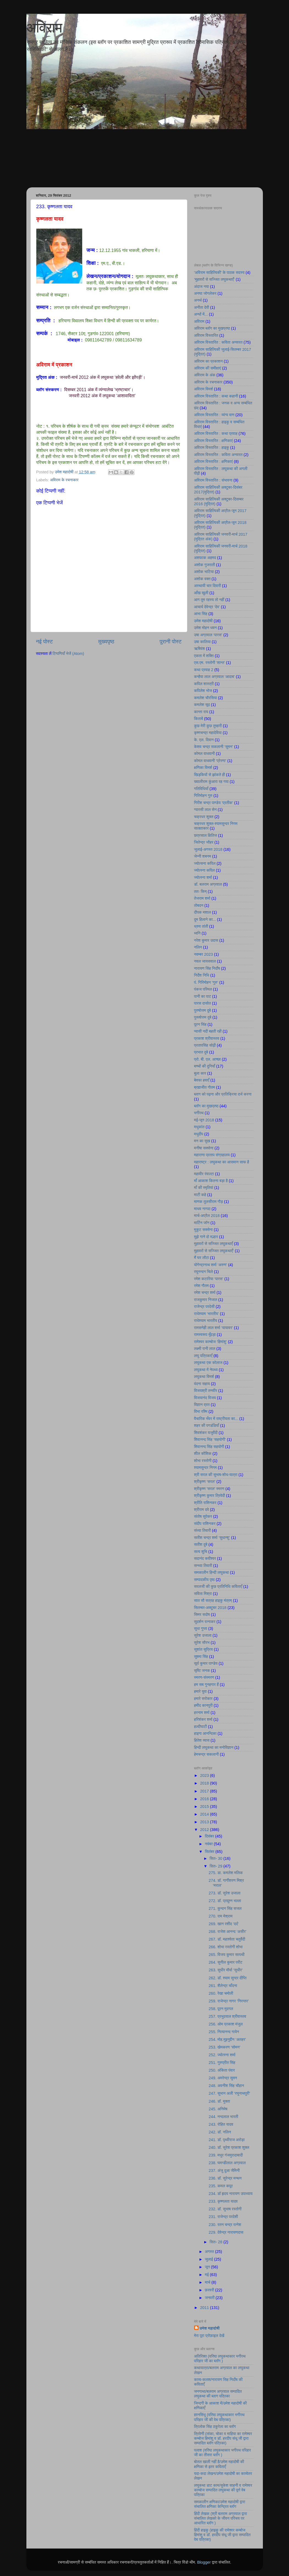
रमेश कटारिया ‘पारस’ (208, 1279)
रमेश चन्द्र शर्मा (205, 1292)
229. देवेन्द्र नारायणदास (226, 2232)
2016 (205, 1799)
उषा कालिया (202, 642)
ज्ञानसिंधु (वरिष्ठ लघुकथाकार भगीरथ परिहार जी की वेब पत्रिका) (219, 2417)
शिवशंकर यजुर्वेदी (206, 1432)
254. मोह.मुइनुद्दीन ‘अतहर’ (227, 2039)
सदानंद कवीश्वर (205, 1558)
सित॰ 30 (216, 1858)
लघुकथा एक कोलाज (208, 1362)
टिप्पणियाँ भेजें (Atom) (68, 653)
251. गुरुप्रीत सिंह (222, 2062)
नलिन (198, 947)
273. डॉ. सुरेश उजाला (225, 1893)
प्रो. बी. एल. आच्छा (207, 1059)
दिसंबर (210, 1836)
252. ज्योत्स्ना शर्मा (222, 2055)
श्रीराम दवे (201, 1509)
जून (208, 2267)
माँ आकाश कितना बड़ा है (211, 1181)
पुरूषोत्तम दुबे (202, 1017)
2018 (205, 1783)
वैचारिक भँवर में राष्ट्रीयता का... (216, 1418)
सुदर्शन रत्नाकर (205, 1621)
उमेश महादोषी (203, 621)
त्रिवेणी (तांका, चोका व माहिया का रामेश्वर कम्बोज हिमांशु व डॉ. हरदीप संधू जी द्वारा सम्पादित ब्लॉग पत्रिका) (223, 2439)
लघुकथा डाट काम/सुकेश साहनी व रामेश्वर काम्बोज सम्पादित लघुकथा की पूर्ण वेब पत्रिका (223, 2490)
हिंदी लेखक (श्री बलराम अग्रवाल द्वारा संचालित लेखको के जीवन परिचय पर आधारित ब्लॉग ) (220, 2518)
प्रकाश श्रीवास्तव (206, 1038)
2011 (205, 2307)
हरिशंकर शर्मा (203, 1719)
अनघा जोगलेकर (205, 293)
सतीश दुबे (201, 1544)
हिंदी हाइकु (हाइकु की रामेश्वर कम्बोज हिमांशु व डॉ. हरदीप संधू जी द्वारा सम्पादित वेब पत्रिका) (222, 2535)
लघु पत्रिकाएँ (203, 1356)
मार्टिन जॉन (202, 1223)
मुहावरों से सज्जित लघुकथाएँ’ (214, 1251)
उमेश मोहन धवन (205, 628)
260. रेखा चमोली (221, 1993)
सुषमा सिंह (201, 1656)
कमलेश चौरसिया (205, 698)
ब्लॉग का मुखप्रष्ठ (206, 1106)
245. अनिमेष (218, 2109)
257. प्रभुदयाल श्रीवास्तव (227, 2016)
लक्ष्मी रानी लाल (204, 1348)
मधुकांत (199, 1127)
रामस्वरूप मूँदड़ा (205, 1334)
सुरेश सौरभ (202, 1642)
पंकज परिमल (203, 989)
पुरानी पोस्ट (171, 641)
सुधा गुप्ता (200, 1628)
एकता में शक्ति (204, 656)
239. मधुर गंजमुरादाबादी (226, 2155)
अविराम (44, 27)
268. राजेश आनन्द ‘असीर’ (227, 1931)
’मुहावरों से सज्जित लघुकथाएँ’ (214, 279)
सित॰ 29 (216, 1866)
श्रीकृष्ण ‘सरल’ (205, 1481)
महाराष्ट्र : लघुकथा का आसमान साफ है (221, 1162)
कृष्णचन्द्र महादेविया (208, 732)
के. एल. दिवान (204, 740)
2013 (205, 1822)
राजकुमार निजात (205, 1299)
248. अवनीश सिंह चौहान (226, 2085)
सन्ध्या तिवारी (203, 1565)
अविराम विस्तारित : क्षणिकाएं (213, 440)
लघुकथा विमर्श (204, 1376)
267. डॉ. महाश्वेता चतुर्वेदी (227, 1939)
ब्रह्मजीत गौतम (204, 1087)
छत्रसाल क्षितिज (205, 835)
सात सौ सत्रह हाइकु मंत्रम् (213, 1600)
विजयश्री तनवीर (205, 1390)
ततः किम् (200, 891)
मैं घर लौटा (201, 1257)
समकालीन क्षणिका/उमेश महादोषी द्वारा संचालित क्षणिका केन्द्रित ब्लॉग (219, 2504)
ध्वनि (197, 933)
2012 (205, 1829)
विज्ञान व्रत (202, 1404)
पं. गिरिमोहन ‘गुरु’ (206, 982)
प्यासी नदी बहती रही (208, 1031)
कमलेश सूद (202, 704)
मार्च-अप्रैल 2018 (207, 1215)
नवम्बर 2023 (203, 954)
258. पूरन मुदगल (221, 2009)
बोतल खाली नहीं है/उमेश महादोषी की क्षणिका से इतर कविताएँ (219, 2464)
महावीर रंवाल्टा (204, 1174)
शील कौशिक (202, 1453)
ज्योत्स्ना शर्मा (203, 877)
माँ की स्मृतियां (203, 1187)
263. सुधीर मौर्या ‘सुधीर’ (226, 1970)
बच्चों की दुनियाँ (204, 1066)
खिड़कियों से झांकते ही (209, 774)
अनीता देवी (201, 307)
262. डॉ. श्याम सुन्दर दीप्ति (228, 1978)
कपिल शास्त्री (204, 684)
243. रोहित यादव (221, 2124)
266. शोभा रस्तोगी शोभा (226, 1947)
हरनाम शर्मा (202, 1712)
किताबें (198, 718)
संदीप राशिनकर (205, 1523)
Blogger (204, 2562)
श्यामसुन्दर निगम (205, 1467)
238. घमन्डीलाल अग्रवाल (227, 2163)
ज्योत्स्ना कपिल (204, 870)
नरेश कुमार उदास (206, 940)
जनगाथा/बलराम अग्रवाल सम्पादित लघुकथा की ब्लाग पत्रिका (218, 2393)
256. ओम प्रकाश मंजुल (226, 2024)
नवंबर (209, 1844)
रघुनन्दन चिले (203, 1271)
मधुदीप (198, 1134)
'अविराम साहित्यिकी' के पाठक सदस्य (219, 272)
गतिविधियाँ (201, 789)
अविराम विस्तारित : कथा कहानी (216, 396)
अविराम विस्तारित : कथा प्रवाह (216, 433)
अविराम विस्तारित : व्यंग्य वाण (214, 415)
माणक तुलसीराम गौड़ (208, 1201)
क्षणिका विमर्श (203, 767)
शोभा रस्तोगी (202, 1460)
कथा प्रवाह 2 (203, 670)
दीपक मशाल (202, 912)
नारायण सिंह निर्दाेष (207, 968)
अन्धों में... (201, 314)
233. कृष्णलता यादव (223, 2201)
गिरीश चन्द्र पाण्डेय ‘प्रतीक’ (213, 803)
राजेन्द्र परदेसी (204, 1306)
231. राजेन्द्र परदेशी (223, 2216)
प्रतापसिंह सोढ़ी (205, 1045)
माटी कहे (200, 1195)
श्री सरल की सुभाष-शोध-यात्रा (216, 1474)
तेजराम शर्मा (202, 898)
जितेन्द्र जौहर (203, 842)
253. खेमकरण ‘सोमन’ (224, 2047)
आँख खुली (201, 593)
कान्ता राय (201, 712)
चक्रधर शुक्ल (203, 817)
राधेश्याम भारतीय (205, 1320)
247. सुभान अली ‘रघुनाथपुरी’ (229, 2093)
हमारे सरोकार (203, 1698)
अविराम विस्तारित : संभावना (213, 480)
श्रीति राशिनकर (205, 1502)
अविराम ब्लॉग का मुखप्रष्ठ (212, 328)
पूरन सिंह (200, 1024)
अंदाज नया (201, 286)
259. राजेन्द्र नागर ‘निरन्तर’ (229, 2001)
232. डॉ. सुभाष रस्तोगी (225, 2209)
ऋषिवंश (199, 648)
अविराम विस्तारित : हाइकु (211, 447)
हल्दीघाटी (200, 1726)
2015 (205, 1806)
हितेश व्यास (202, 1740)
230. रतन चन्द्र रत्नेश (225, 2224)
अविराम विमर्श (203, 389)
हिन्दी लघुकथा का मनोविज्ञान (213, 1747)
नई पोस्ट (44, 641)
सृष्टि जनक (202, 1670)
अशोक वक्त (202, 579)
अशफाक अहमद (205, 557)
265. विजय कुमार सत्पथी (226, 1954)
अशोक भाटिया (204, 571)
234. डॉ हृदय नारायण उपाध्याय (230, 2193)
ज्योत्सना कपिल (205, 863)
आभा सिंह (200, 614)
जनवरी (210, 2298)
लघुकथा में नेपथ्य (206, 1370)
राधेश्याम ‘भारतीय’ (206, 1313)
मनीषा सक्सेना (204, 1148)
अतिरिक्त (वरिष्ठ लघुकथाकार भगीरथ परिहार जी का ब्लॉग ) (220, 2358)
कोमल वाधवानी (204, 753)
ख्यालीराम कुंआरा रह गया (211, 781)
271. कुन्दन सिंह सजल (225, 1908)
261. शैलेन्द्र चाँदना (223, 1985)
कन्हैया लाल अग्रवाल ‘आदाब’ (214, 676)
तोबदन (198, 905)
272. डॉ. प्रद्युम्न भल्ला (225, 1901)
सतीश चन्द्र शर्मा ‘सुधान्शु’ (212, 1537)
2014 (205, 1814)
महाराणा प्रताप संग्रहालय (212, 1155)
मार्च (208, 2282)
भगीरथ (199, 1113)
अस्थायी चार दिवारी (207, 585)
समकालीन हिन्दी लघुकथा (211, 1572)
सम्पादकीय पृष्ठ (204, 1579)
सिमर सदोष (202, 1614)
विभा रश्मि (201, 1411)
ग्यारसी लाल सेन (205, 809)
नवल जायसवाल (205, 961)
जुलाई (209, 2259)
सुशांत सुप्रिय (203, 1649)
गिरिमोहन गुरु (203, 795)
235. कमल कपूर (221, 2186)
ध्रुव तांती (201, 926)
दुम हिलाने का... (205, 919)
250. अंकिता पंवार (222, 2070)
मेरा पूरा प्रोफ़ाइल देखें (209, 2335)
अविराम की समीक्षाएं (207, 368)
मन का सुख (202, 1141)
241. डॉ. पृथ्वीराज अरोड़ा (227, 2140)
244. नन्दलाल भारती (223, 2116)
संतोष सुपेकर (203, 1516)
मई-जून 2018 (204, 1120)
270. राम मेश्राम (221, 1916)
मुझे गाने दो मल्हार (206, 1237)
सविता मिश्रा (203, 1593)
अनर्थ (198, 300)
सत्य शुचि (200, 1551)
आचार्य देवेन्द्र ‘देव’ (207, 607)
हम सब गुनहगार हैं (206, 1684)
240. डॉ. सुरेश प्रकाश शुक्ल (229, 2147)
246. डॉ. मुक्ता (219, 2101)
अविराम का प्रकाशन (208, 361)
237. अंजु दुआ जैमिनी (224, 2170)
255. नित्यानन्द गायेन (224, 2032)
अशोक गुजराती (204, 565)
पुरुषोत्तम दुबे (202, 1010)
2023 (205, 1775)
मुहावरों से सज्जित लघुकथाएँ (213, 1243)
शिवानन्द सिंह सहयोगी (209, 1446)
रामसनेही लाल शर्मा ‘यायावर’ (213, 1327)
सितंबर (210, 1851)
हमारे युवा (200, 1691)
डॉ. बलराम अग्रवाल (208, 884)
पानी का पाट (202, 996)
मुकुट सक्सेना (203, 1229)
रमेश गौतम (201, 1285)
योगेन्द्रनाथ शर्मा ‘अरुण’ (210, 1265)
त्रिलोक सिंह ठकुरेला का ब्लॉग (215, 2426)
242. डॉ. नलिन (220, 2132)
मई (207, 2274)
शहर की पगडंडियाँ (206, 1425)
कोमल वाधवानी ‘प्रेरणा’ (210, 760)
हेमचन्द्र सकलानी (206, 1754)
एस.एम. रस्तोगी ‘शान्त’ (209, 662)
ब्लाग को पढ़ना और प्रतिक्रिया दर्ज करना (223, 1094)
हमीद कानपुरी (203, 1705)
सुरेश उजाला (203, 1635)
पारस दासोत (202, 1003)
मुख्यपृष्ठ (106, 641)
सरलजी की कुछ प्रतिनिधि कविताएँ (218, 1586)
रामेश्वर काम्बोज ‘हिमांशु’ (210, 1342)
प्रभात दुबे (201, 1052)
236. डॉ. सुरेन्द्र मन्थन (225, 2178)
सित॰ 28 (216, 2242)
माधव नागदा (202, 1209)
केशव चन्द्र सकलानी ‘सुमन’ (213, 746)
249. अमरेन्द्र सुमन (223, 2078)
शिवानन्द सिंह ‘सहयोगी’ (210, 1439)
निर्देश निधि (201, 975)
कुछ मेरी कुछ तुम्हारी (208, 726)
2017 (205, 1791)
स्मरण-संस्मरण (204, 1677)
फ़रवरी (210, 2290)
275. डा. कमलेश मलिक (226, 1873)
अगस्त (210, 2251)
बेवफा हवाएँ (202, 1080)
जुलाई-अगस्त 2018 (208, 849)
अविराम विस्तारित (206, 335)
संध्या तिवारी (202, 1530)
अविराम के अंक (205, 375)
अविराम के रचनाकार (64, 480)
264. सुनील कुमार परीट (226, 1962)
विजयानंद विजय (205, 1398)
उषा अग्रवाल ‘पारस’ (208, 635)
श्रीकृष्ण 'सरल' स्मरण (209, 1488)
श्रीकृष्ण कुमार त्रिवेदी (209, 1495)
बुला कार (200, 1073)
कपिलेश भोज (203, 690)
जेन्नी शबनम (202, 856)
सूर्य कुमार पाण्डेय (206, 1663)
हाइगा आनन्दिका (205, 1733)
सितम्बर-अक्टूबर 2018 (210, 1607)
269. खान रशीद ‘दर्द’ (224, 1924)
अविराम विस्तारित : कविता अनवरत (218, 342)
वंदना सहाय (202, 1384)
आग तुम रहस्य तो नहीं (209, 600)
